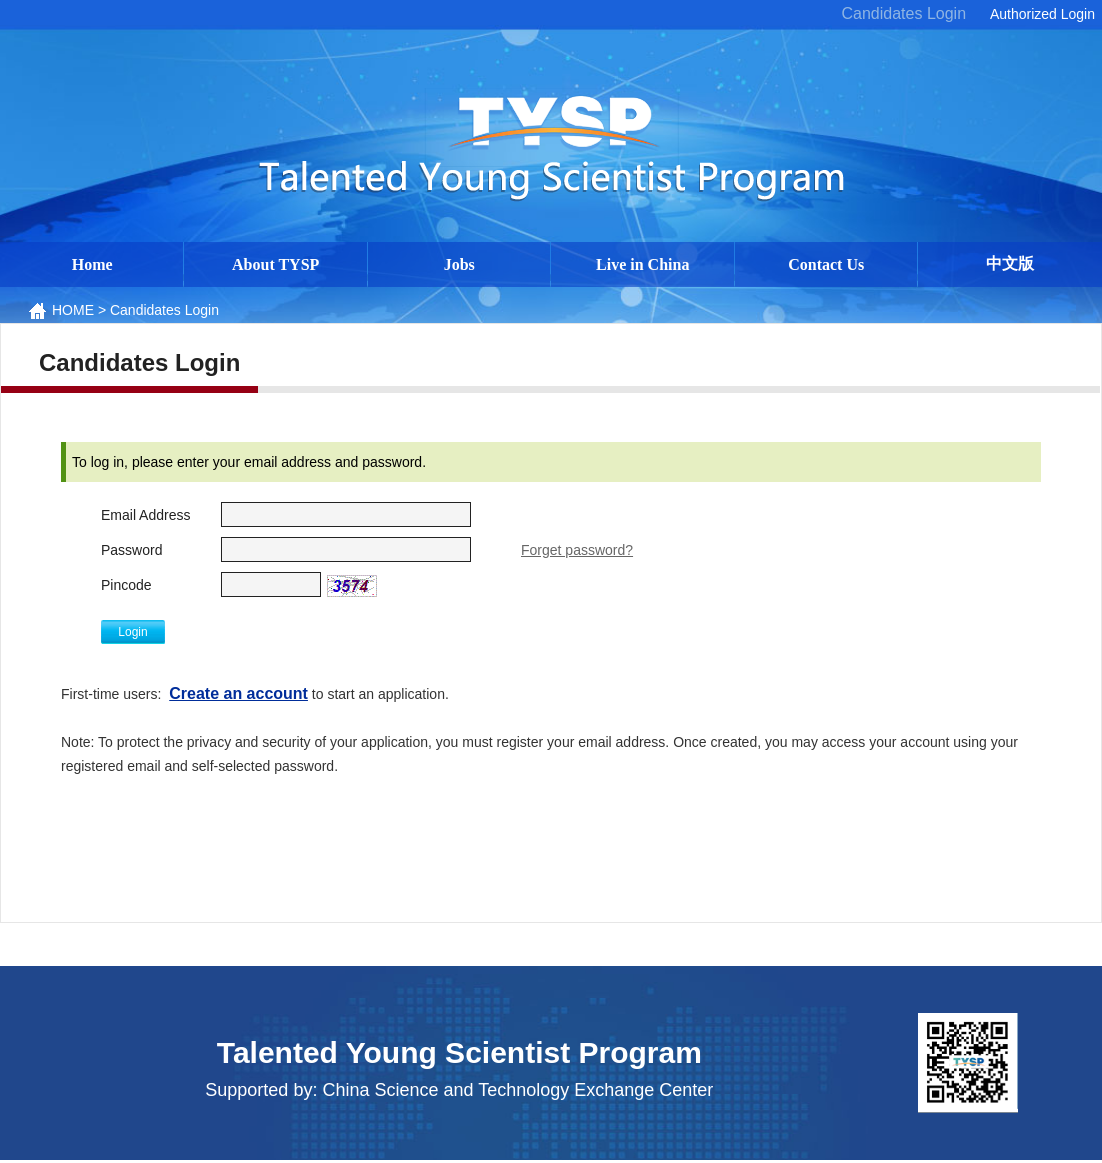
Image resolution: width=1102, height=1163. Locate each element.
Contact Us (826, 264)
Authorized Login (1042, 14)
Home (92, 264)
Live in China (642, 264)
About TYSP (275, 264)
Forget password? (577, 550)
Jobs (459, 264)
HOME (73, 310)
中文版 (1010, 263)
